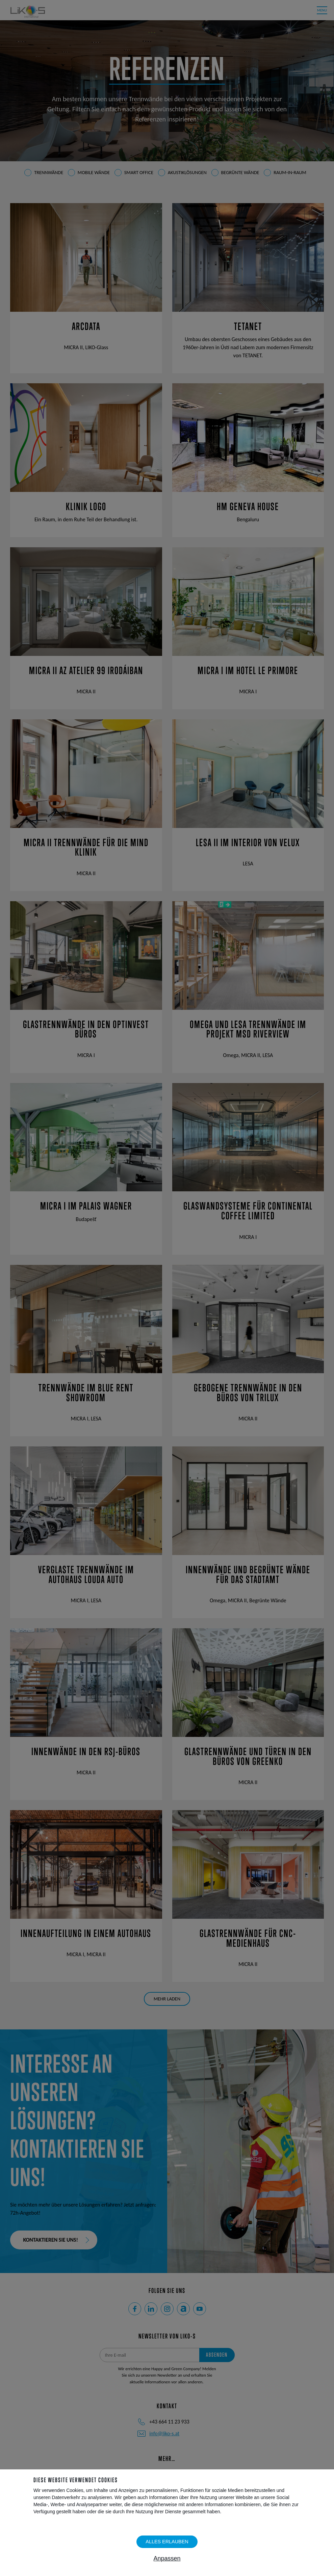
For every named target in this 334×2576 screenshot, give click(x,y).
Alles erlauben (167, 2541)
